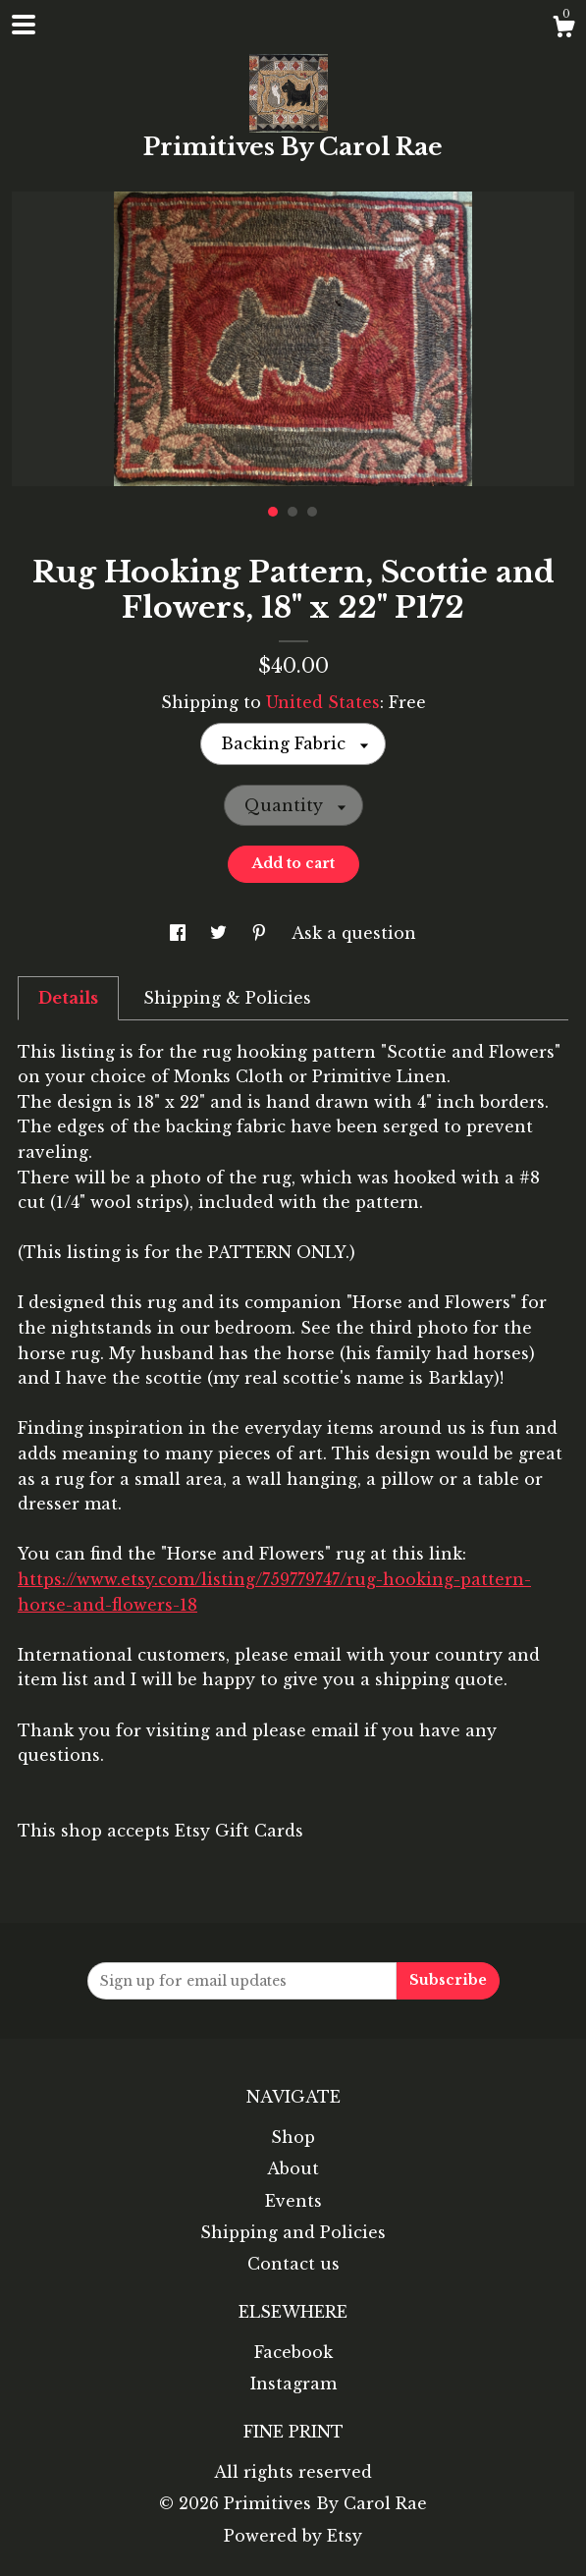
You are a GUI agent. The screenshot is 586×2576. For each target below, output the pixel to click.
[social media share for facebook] (180, 933)
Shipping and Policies (293, 2232)
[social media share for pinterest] (261, 933)
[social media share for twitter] (221, 933)
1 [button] (273, 512)
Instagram (293, 2383)
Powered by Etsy (293, 2536)
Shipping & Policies (227, 998)
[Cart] (563, 29)
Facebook (293, 2352)
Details (68, 998)
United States (323, 702)
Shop (293, 2137)
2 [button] (292, 512)
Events (293, 2201)
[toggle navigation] (23, 24)
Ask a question (354, 933)
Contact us (293, 2264)
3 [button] (312, 512)
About (293, 2168)
